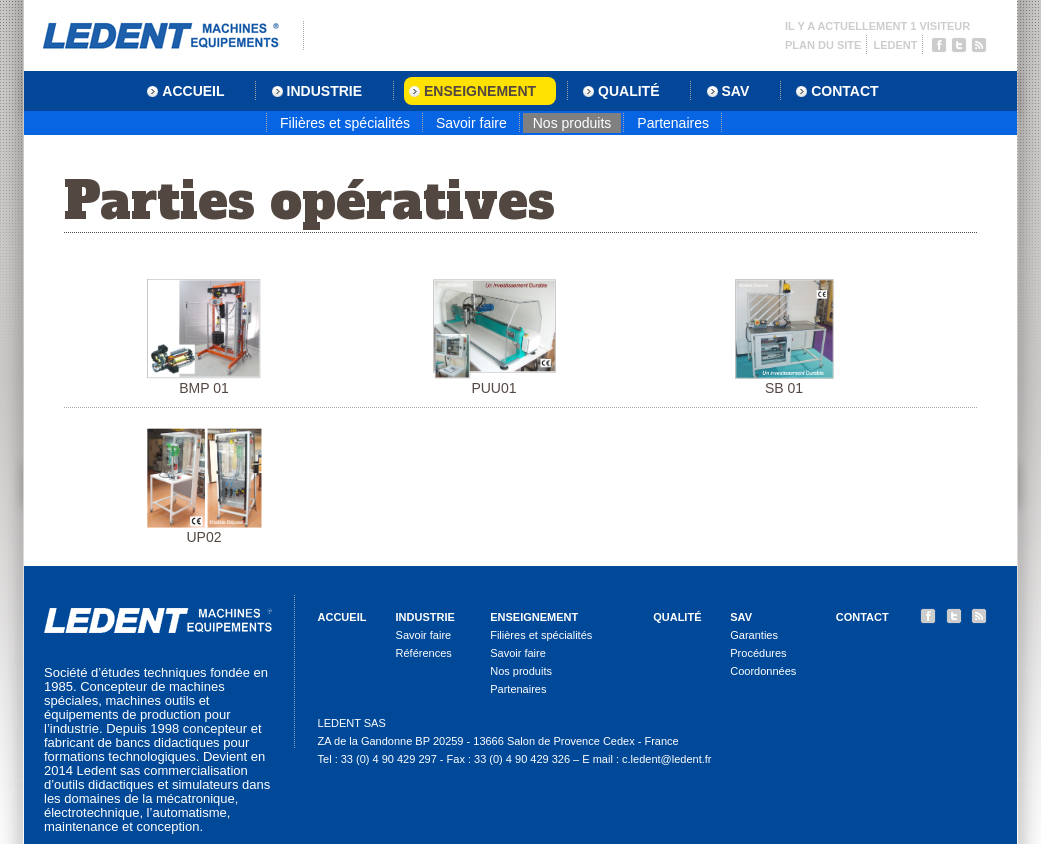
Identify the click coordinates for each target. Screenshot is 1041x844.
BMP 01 (204, 337)
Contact (862, 617)
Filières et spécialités (345, 123)
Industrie (425, 617)
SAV (741, 617)
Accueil (342, 617)
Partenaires (673, 123)
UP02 (204, 486)
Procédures (758, 653)
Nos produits (572, 123)
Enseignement (534, 617)
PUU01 (494, 337)
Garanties (754, 635)
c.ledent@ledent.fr (666, 759)
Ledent (895, 45)
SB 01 (784, 337)
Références (424, 653)
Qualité (677, 617)
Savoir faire (471, 123)
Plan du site (823, 45)
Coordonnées (763, 671)
